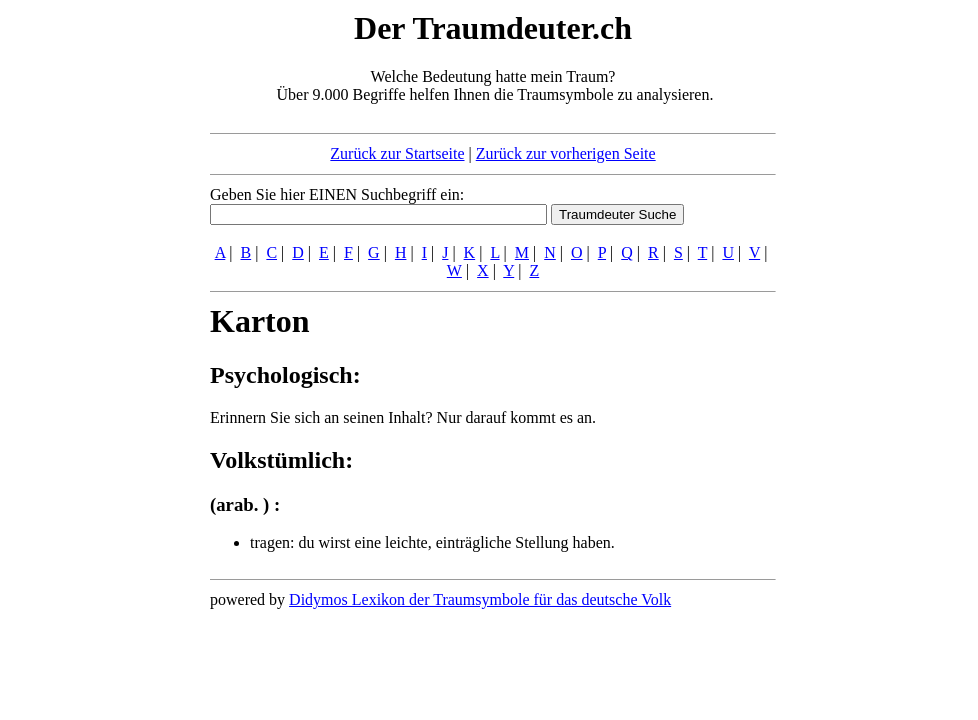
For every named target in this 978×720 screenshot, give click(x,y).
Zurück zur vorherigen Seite (566, 153)
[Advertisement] (88, 308)
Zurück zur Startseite (397, 153)
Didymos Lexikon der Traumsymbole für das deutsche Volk (480, 599)
